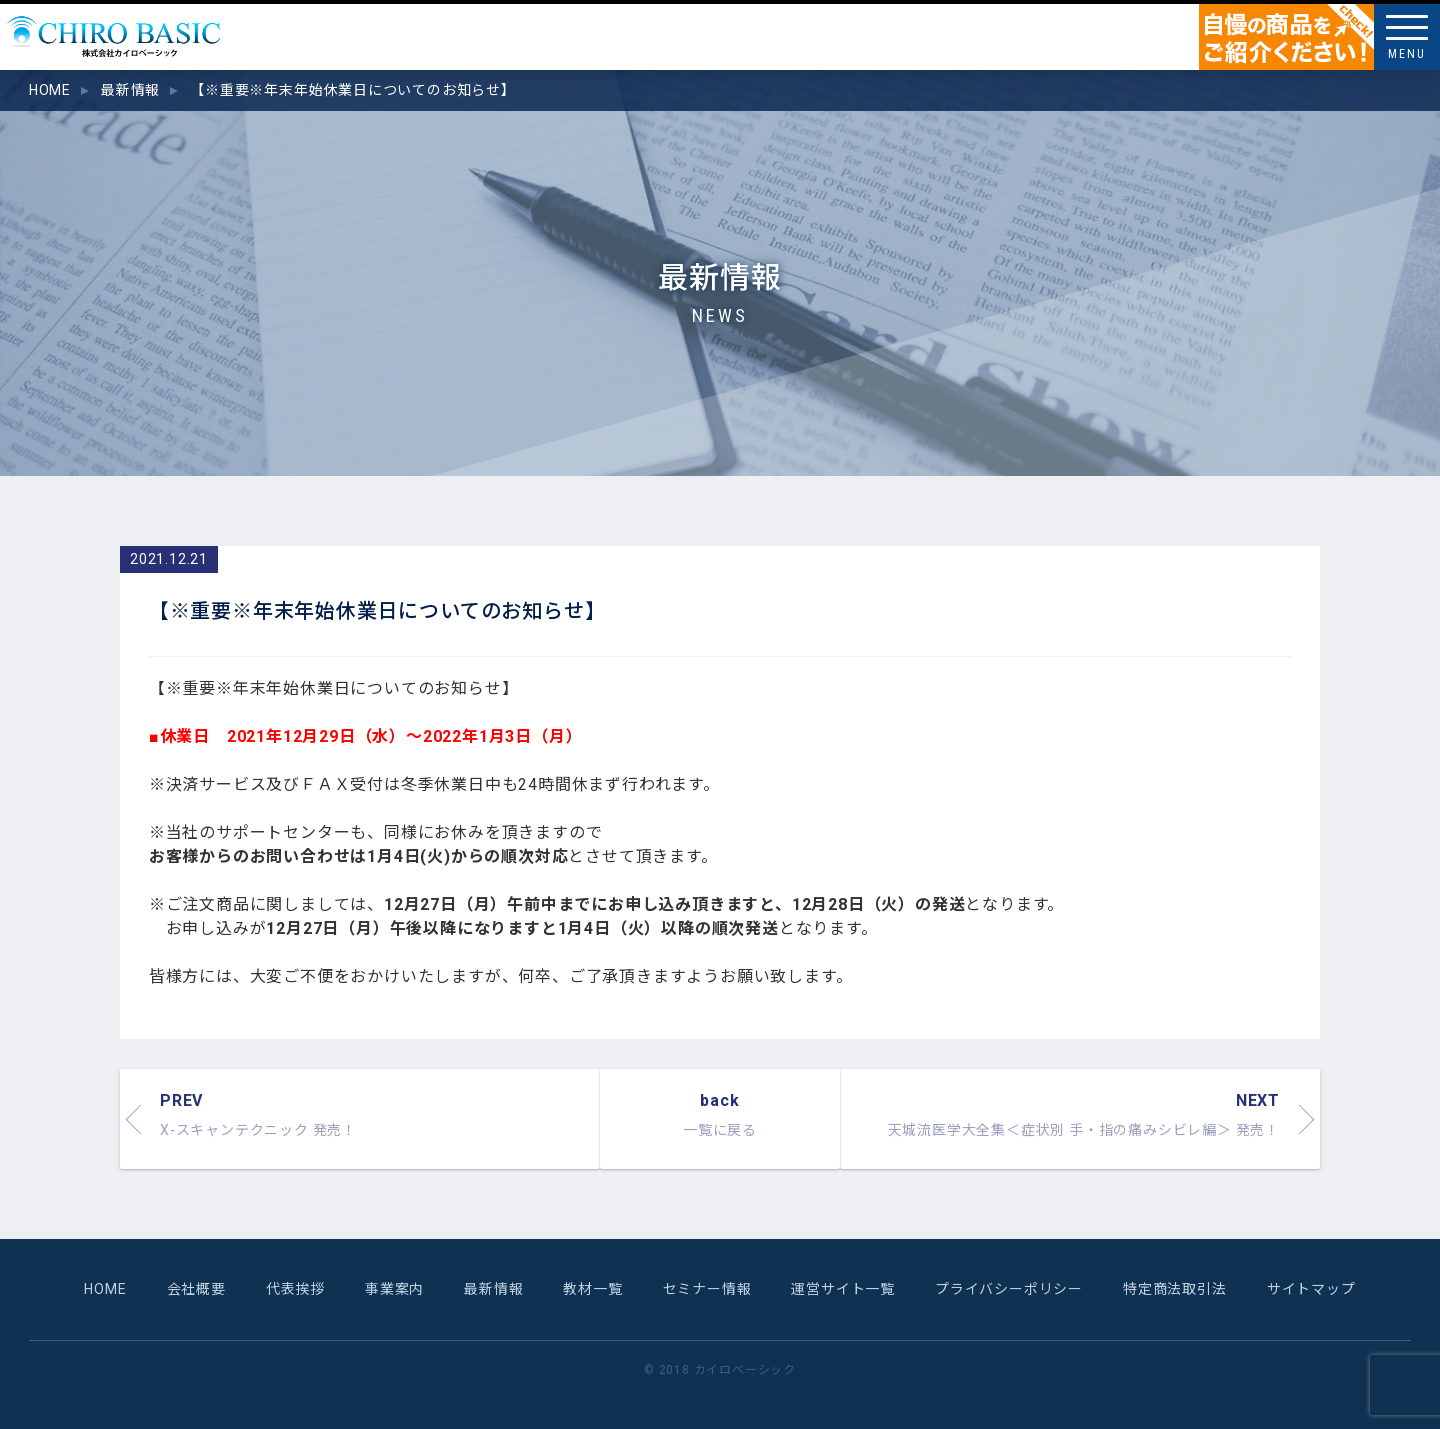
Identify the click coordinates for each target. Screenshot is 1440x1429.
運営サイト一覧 (843, 1289)
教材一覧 (592, 1289)
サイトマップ (1311, 1289)
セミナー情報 (707, 1289)
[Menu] (1407, 37)
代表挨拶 (295, 1289)
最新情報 (493, 1289)
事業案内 (394, 1289)
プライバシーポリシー (1009, 1289)
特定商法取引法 (1175, 1289)
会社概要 (196, 1289)
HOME (105, 1289)
